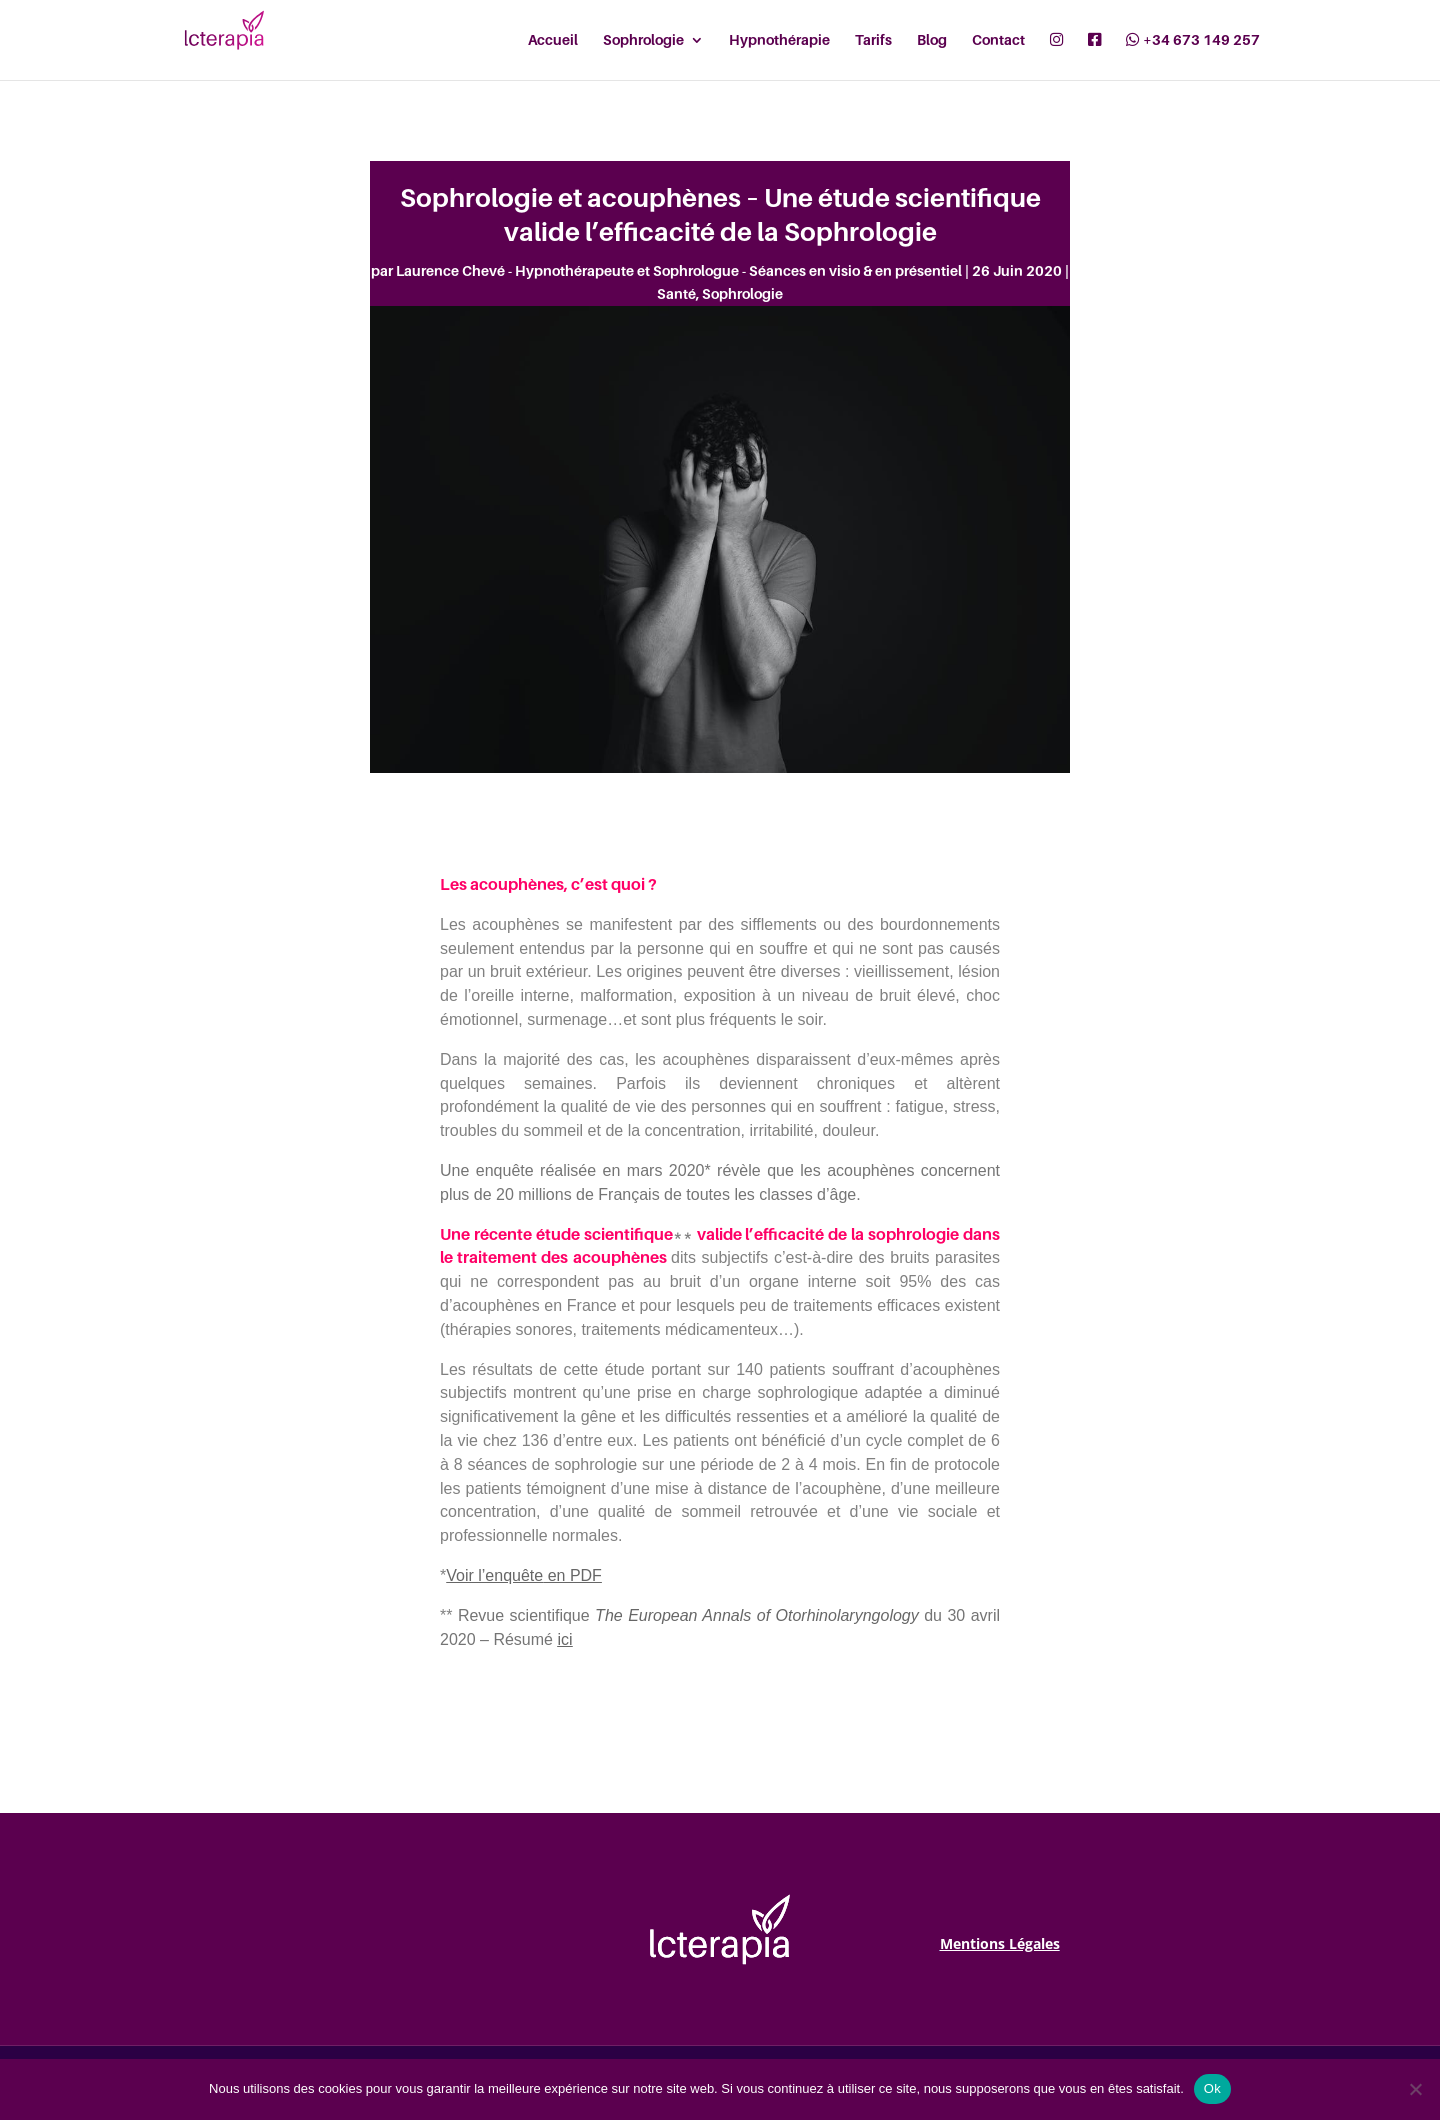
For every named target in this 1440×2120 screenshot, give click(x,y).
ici (564, 1639)
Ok (1212, 2088)
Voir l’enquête (494, 1575)
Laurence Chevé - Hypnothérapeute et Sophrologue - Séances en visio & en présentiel (679, 270)
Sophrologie (742, 293)
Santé (676, 293)
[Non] (1415, 2089)
